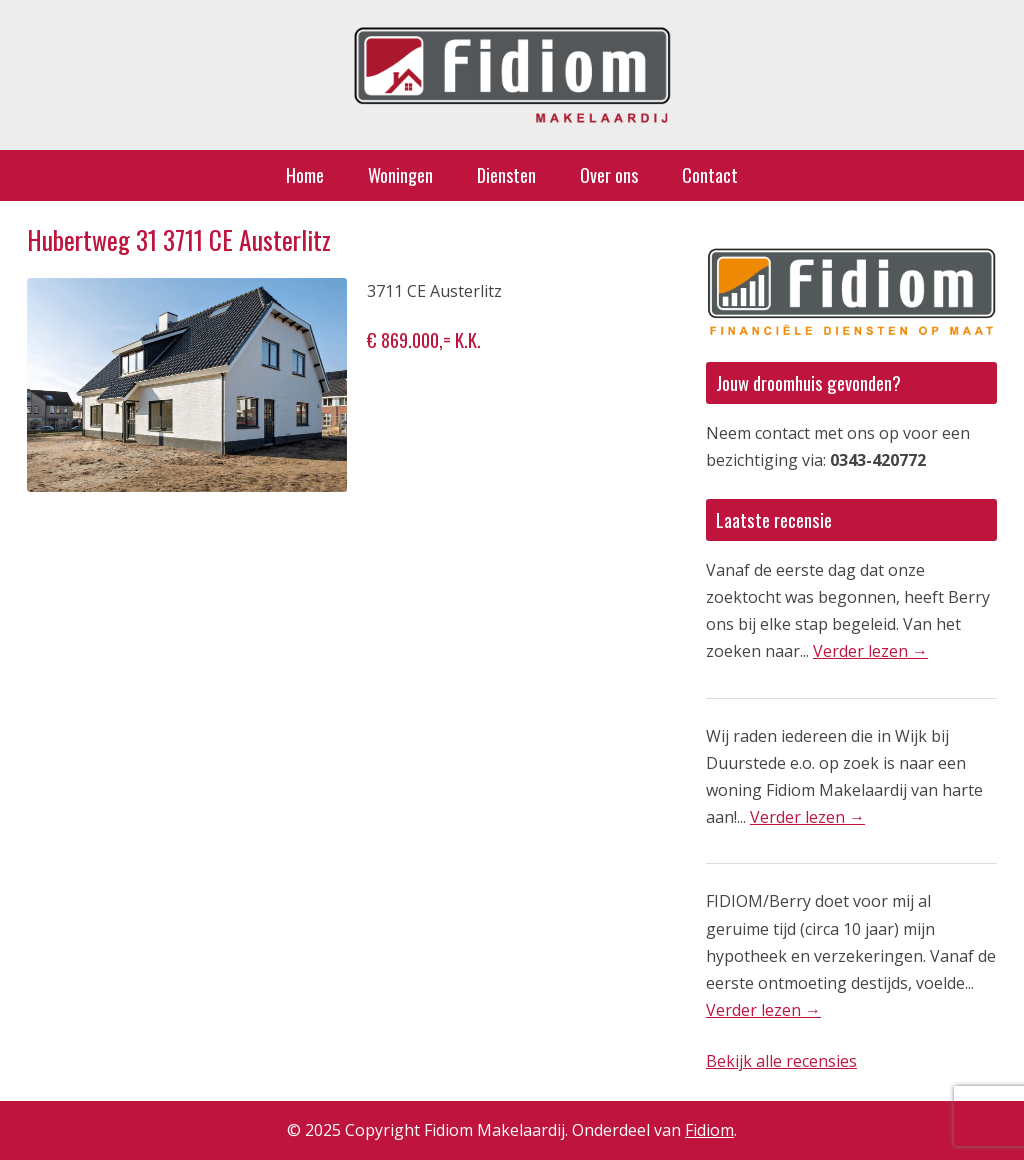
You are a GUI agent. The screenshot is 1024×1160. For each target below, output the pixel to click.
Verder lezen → (870, 651)
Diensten (506, 175)
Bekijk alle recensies (781, 1061)
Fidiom (709, 1130)
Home (305, 175)
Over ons (609, 175)
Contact (710, 175)
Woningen (400, 175)
